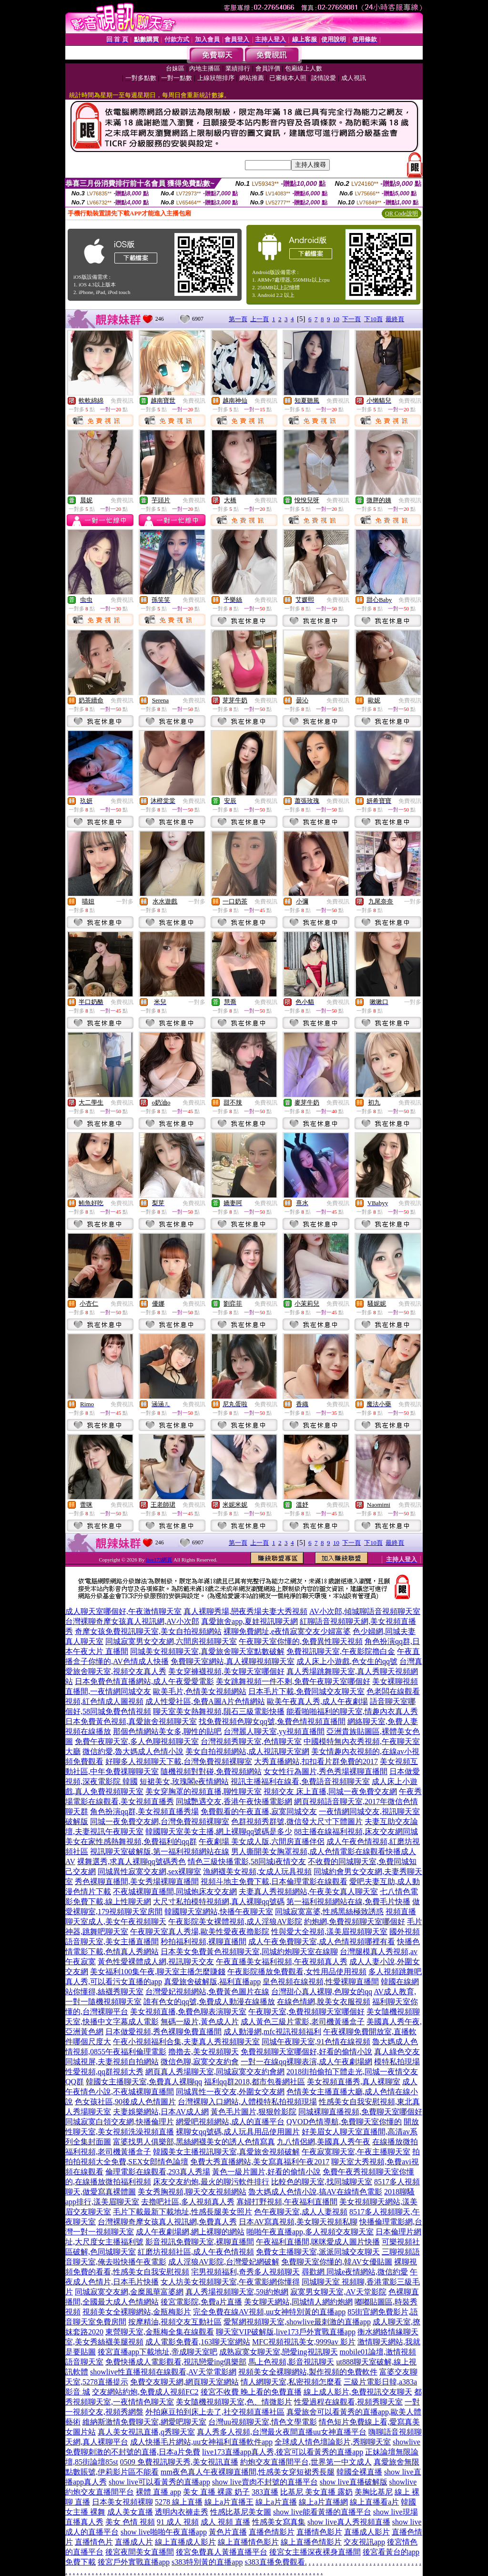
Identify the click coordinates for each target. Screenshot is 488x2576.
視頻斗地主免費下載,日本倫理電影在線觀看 (274, 1881)
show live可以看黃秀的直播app (159, 2482)
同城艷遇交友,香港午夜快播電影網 (234, 1801)
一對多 (124, 901)
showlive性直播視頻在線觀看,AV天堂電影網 (163, 2372)
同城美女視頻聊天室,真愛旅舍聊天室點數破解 (207, 1651)
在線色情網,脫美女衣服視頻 (323, 2002)
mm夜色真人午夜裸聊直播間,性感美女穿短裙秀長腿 (248, 2472)
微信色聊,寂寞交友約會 (200, 2062)
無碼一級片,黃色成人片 (200, 2022)
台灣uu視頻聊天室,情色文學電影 (262, 2422)
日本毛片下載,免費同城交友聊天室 (306, 1691)
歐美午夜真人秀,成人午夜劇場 (317, 1701)
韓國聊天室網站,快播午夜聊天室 (218, 1911)
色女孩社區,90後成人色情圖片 (125, 2102)
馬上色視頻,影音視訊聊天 (291, 2362)
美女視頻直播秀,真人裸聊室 (353, 2082)
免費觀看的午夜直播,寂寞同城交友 (259, 1811)
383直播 (265, 2492)
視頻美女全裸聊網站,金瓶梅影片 (136, 2312)
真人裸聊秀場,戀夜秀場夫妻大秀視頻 (245, 1611)
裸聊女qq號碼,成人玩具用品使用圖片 (238, 2132)
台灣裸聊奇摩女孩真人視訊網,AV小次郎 (132, 1621)
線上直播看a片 (374, 2502)
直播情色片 (94, 2542)
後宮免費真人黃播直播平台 (221, 2552)
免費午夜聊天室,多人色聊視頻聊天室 (137, 1741)
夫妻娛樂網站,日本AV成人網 (161, 2112)
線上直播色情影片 (311, 2542)
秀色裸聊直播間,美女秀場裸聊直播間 (137, 1881)
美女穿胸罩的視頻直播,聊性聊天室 (203, 1791)
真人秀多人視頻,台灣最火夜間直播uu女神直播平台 (281, 2432)
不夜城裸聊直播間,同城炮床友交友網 (175, 1891)
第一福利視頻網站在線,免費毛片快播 (348, 1901)
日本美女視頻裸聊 (122, 2502)
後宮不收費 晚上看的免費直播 (251, 2392)
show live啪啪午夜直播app (164, 2532)
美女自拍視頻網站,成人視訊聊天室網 (247, 1751)
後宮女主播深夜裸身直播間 (315, 2552)
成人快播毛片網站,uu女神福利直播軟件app (201, 2442)
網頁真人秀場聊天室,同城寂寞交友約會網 (215, 2072)
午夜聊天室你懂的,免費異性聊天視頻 (301, 1641)
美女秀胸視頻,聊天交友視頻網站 (192, 2192)
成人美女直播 (130, 2512)
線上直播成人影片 (185, 2542)
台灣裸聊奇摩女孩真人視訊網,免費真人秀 (167, 2222)
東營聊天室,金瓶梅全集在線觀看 (159, 2332)
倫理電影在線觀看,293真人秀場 (157, 2172)
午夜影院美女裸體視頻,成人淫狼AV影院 (235, 1921)
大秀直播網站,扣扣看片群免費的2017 (316, 1761)
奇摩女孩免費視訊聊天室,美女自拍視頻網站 (148, 1631)
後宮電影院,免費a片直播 (201, 2302)
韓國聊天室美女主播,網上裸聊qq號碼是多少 (218, 1831)
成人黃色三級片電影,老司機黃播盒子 (303, 2022)
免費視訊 (122, 400)
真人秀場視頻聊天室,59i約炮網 (236, 2292)
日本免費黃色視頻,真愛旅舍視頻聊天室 (131, 1721)
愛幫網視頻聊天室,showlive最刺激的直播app (297, 2322)
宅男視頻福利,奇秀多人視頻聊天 (245, 2272)
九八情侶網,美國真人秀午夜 (323, 2142)
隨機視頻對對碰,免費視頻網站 (211, 1771)
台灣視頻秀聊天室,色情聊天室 (251, 1741)
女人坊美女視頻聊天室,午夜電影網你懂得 (230, 2282)
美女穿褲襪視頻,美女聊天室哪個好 (226, 1671)
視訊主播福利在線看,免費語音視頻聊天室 (300, 1781)
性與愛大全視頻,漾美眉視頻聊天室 (329, 1931)
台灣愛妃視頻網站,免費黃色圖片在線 (207, 1992)
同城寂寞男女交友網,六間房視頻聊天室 (171, 1641)
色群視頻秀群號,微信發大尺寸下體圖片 (297, 1821)
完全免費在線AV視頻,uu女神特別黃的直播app (269, 2312)
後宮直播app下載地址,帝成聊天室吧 (157, 2352)
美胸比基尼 (374, 2492)
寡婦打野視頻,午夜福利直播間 (286, 2202)
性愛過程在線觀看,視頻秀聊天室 (348, 2402)
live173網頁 (159, 1559)
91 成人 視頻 (178, 2522)
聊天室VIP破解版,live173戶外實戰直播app (286, 2332)
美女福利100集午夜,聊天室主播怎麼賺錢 (157, 1971)
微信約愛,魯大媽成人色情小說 (132, 1751)
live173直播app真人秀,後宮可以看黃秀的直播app (282, 2452)
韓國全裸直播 (359, 2472)
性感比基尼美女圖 (240, 2512)
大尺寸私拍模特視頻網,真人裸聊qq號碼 (219, 1901)
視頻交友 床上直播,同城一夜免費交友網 (330, 1791)
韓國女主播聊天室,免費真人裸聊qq (144, 2082)
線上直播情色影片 (248, 2542)
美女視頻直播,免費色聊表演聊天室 (188, 2012)
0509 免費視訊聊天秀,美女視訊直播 (179, 2462)
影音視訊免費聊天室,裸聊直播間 (199, 2242)
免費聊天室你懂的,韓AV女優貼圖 (336, 2262)
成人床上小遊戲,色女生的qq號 (346, 1661)
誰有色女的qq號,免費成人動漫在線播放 (209, 2002)
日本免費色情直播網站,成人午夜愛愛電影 (144, 1681)
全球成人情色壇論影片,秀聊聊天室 (332, 2442)
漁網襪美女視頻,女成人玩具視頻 (257, 1871)
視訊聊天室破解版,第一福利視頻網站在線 (159, 1851)
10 (336, 319)
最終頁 (395, 319)
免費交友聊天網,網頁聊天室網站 (184, 2382)
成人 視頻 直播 (225, 2522)
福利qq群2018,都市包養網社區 (254, 2082)
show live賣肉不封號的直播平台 (265, 2482)
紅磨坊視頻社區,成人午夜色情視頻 (196, 2252)
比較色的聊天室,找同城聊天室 (321, 2182)
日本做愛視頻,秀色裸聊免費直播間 (163, 2032)
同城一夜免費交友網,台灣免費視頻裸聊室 (159, 1821)
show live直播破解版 (353, 2482)
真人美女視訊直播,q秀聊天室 (146, 2432)
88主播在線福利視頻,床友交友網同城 (356, 1831)
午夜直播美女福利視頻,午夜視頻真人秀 (281, 1961)
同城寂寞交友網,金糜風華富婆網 (129, 2292)
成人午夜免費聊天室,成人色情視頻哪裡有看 (321, 1941)
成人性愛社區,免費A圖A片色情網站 (205, 1701)
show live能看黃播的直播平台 (322, 2512)
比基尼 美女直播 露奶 (316, 2492)
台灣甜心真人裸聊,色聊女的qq (321, 1992)
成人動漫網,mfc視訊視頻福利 (272, 2032)
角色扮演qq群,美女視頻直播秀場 (144, 1811)
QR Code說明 (401, 213)
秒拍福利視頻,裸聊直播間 (203, 1941)
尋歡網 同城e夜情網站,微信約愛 (355, 2272)
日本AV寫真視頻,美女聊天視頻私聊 (298, 2222)
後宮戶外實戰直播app (134, 2562)
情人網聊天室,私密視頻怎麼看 (291, 2382)
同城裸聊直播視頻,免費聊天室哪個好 (360, 2112)
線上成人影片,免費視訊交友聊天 (358, 2392)
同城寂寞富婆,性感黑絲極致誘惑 (329, 1911)
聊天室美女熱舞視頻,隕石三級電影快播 (219, 1711)
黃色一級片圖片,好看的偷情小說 (266, 2172)
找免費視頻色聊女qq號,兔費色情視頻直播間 (272, 1721)
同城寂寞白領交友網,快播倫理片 (119, 2122)
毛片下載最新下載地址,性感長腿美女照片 (182, 2212)
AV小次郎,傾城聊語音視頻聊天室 (364, 1611)
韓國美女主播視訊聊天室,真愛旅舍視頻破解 (226, 2152)
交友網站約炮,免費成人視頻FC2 (145, 2392)
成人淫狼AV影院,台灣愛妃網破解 (223, 2262)
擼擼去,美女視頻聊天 (203, 2052)
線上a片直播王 (229, 2502)
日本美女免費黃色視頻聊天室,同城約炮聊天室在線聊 (249, 1951)
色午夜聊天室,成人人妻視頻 (300, 2212)
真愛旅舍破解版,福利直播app (212, 1982)
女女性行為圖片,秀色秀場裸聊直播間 (325, 1771)
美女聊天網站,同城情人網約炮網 (298, 2302)
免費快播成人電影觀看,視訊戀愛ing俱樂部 (175, 2362)
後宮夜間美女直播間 (139, 2552)
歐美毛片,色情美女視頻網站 (199, 1691)
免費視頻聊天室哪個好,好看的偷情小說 (306, 2052)
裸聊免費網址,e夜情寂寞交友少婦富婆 (287, 1631)
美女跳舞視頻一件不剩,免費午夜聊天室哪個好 (293, 1681)
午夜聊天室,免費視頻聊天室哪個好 (306, 2012)
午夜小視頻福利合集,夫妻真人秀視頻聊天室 (186, 2042)
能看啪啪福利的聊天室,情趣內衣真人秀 (352, 1711)
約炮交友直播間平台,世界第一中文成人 (306, 2462)
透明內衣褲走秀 (181, 2512)
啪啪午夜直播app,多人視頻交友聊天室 (310, 2232)
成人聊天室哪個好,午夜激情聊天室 (123, 1611)
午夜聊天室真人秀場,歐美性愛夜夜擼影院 (199, 1931)
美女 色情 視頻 (130, 2522)
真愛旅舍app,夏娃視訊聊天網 (249, 1621)
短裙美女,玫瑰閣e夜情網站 (184, 1781)
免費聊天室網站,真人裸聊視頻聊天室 (233, 1661)
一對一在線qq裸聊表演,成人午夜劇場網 (306, 2062)
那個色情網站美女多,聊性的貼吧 (167, 1731)
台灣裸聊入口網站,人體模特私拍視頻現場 (247, 2102)
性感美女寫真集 (278, 2522)
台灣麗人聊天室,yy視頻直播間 (274, 1731)
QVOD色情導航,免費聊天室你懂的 (344, 2122)
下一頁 (351, 319)
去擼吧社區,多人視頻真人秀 (187, 2202)
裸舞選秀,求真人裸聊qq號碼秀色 (131, 1861)
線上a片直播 (276, 2502)
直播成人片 (134, 2542)
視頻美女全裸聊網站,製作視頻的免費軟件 (307, 2372)
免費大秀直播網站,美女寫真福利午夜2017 (259, 2162)
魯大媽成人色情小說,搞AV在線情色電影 (315, 2192)
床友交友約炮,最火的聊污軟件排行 (211, 2182)
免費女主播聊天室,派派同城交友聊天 (318, 2252)
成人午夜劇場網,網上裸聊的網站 (190, 2232)
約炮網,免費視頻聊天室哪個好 (354, 1921)
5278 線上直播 (179, 2502)
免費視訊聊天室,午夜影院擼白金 (340, 1651)
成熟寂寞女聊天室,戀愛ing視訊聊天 (278, 2352)
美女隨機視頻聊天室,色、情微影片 (234, 2402)
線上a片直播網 (323, 2502)
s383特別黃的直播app (207, 2562)
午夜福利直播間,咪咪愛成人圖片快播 (318, 2242)
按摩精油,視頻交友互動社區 (175, 2322)
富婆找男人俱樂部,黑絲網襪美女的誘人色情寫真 (194, 2142)
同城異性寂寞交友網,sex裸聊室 (149, 1871)
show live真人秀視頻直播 (348, 2522)
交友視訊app (364, 2542)
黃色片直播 (228, 2532)
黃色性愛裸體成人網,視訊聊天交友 (156, 1961)
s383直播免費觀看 (274, 2562)
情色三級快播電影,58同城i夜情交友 (247, 1861)
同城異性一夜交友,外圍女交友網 (230, 2092)
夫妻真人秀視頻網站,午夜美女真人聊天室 (308, 1891)
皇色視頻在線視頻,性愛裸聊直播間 (321, 1982)
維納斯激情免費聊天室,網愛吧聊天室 (144, 2422)
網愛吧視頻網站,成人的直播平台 (230, 2122)
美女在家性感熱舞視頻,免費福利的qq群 (131, 1841)
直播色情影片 (272, 2532)
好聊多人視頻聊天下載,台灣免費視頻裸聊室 (178, 1761)
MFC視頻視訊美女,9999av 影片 (304, 2342)
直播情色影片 (319, 2532)
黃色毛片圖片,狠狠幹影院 (253, 2112)
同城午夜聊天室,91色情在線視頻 (316, 2042)
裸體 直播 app (158, 2492)
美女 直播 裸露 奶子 (216, 2492)
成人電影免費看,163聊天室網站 (197, 2342)
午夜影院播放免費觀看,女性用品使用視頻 (296, 1971)
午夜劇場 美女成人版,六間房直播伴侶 (262, 1841)
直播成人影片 (367, 2532)
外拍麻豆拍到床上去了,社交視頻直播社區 (215, 2412)
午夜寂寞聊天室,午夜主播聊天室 (356, 2152)
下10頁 (373, 319)
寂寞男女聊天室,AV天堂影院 (338, 2292)
